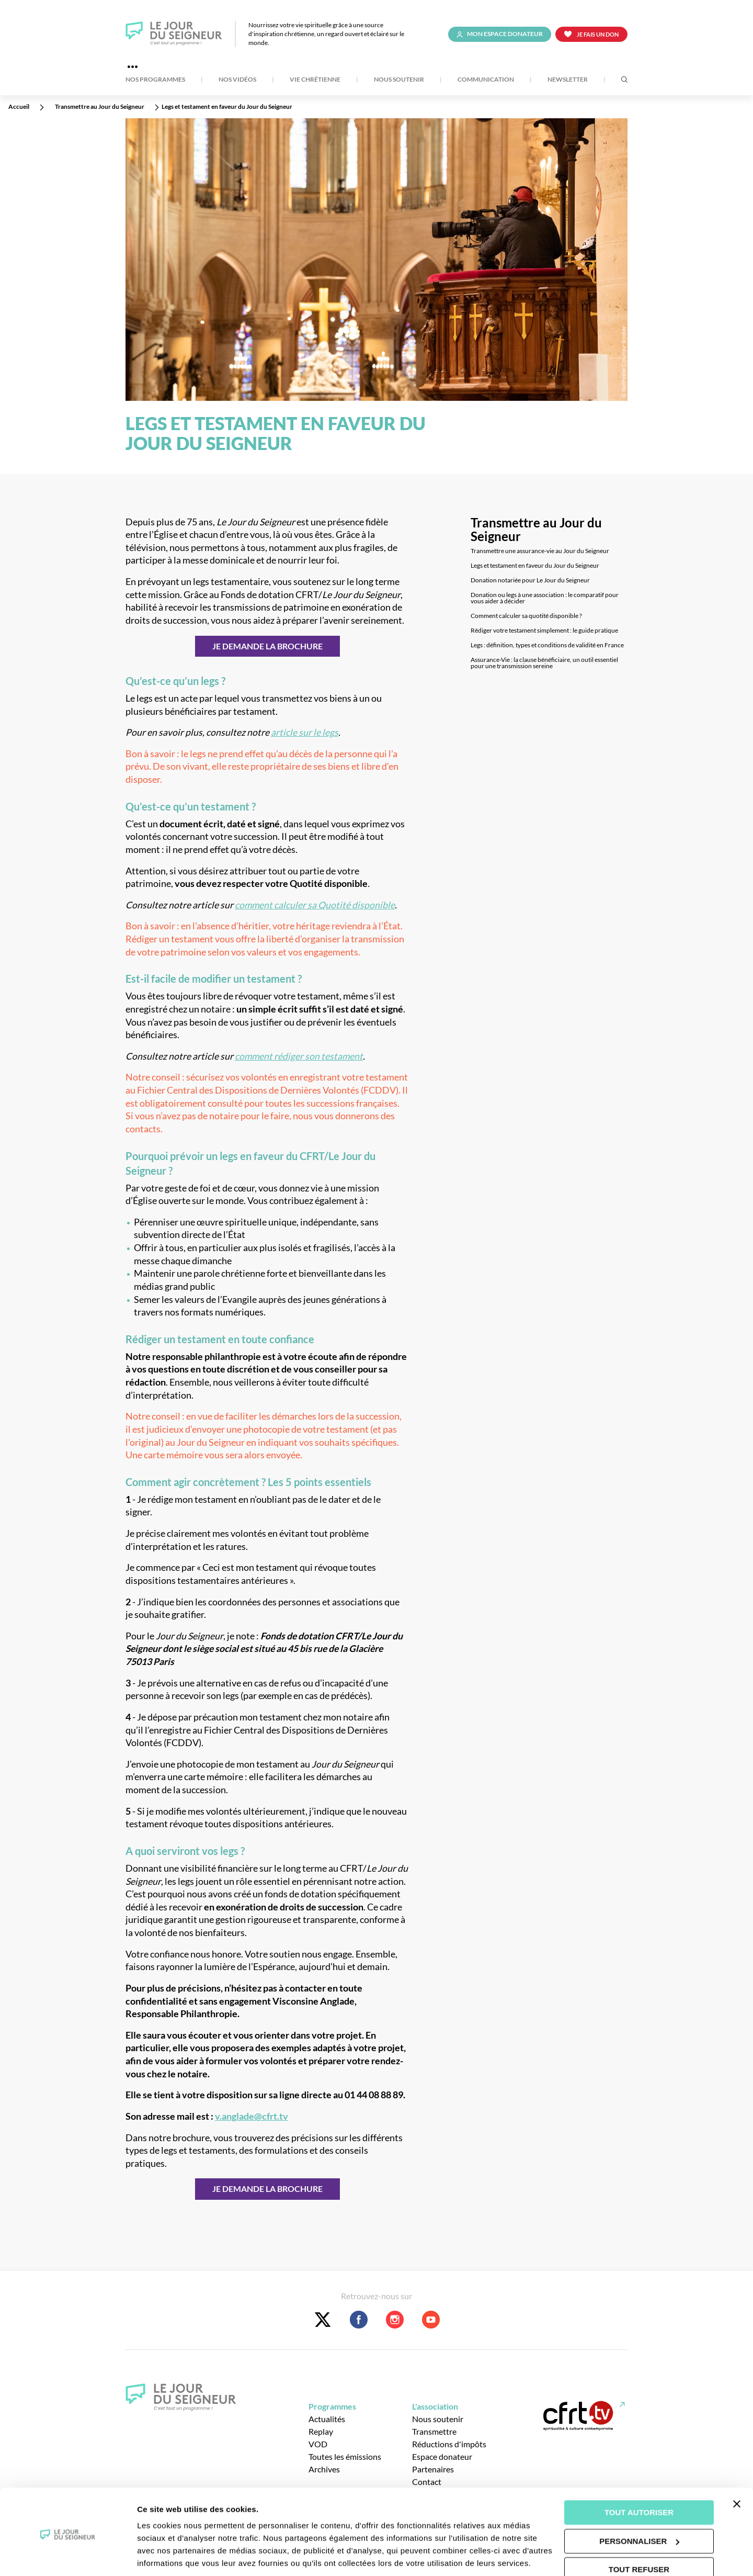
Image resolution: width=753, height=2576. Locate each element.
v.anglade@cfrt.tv (251, 2116)
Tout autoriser (639, 2475)
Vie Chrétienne (315, 79)
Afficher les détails (172, 2555)
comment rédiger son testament (299, 1056)
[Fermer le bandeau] (736, 2467)
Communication (486, 79)
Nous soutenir (399, 79)
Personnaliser (639, 2504)
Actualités (327, 2419)
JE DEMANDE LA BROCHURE (267, 646)
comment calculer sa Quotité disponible (315, 904)
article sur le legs (304, 732)
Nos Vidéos (237, 79)
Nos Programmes (155, 79)
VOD (318, 2444)
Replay (321, 2431)
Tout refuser (639, 2532)
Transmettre (434, 2431)
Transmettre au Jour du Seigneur (536, 529)
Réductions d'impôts (449, 2444)
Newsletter (567, 79)
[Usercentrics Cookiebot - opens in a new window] (67, 2555)
